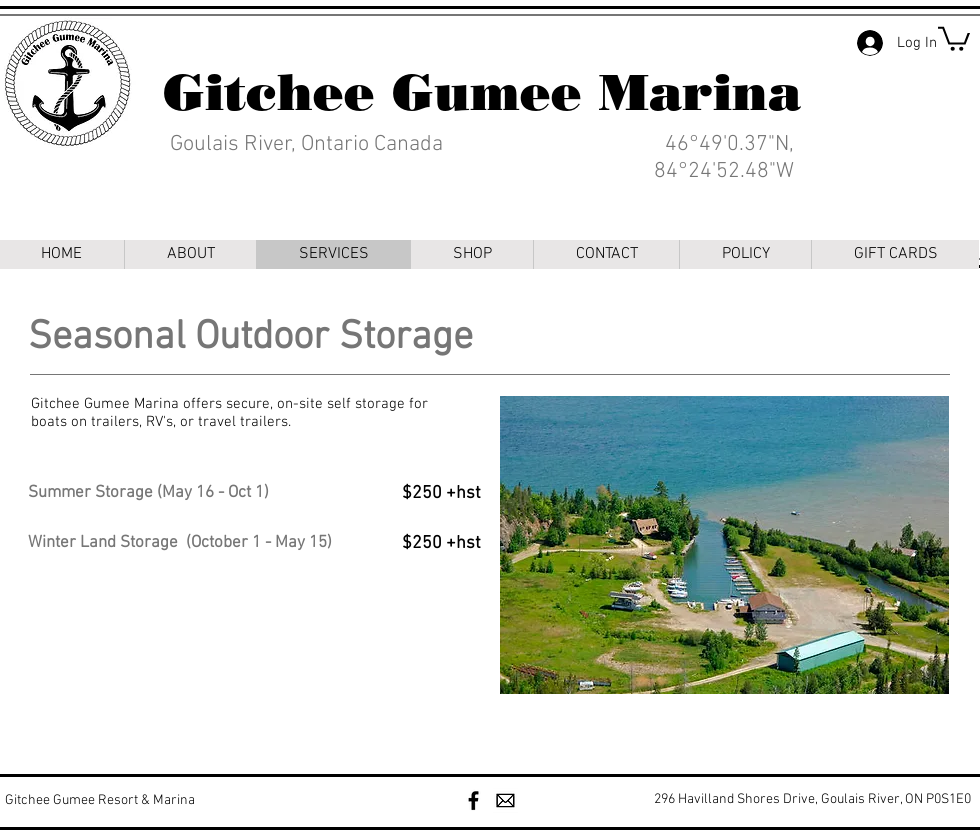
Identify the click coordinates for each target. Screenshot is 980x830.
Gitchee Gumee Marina (482, 92)
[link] (954, 37)
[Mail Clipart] (505, 800)
